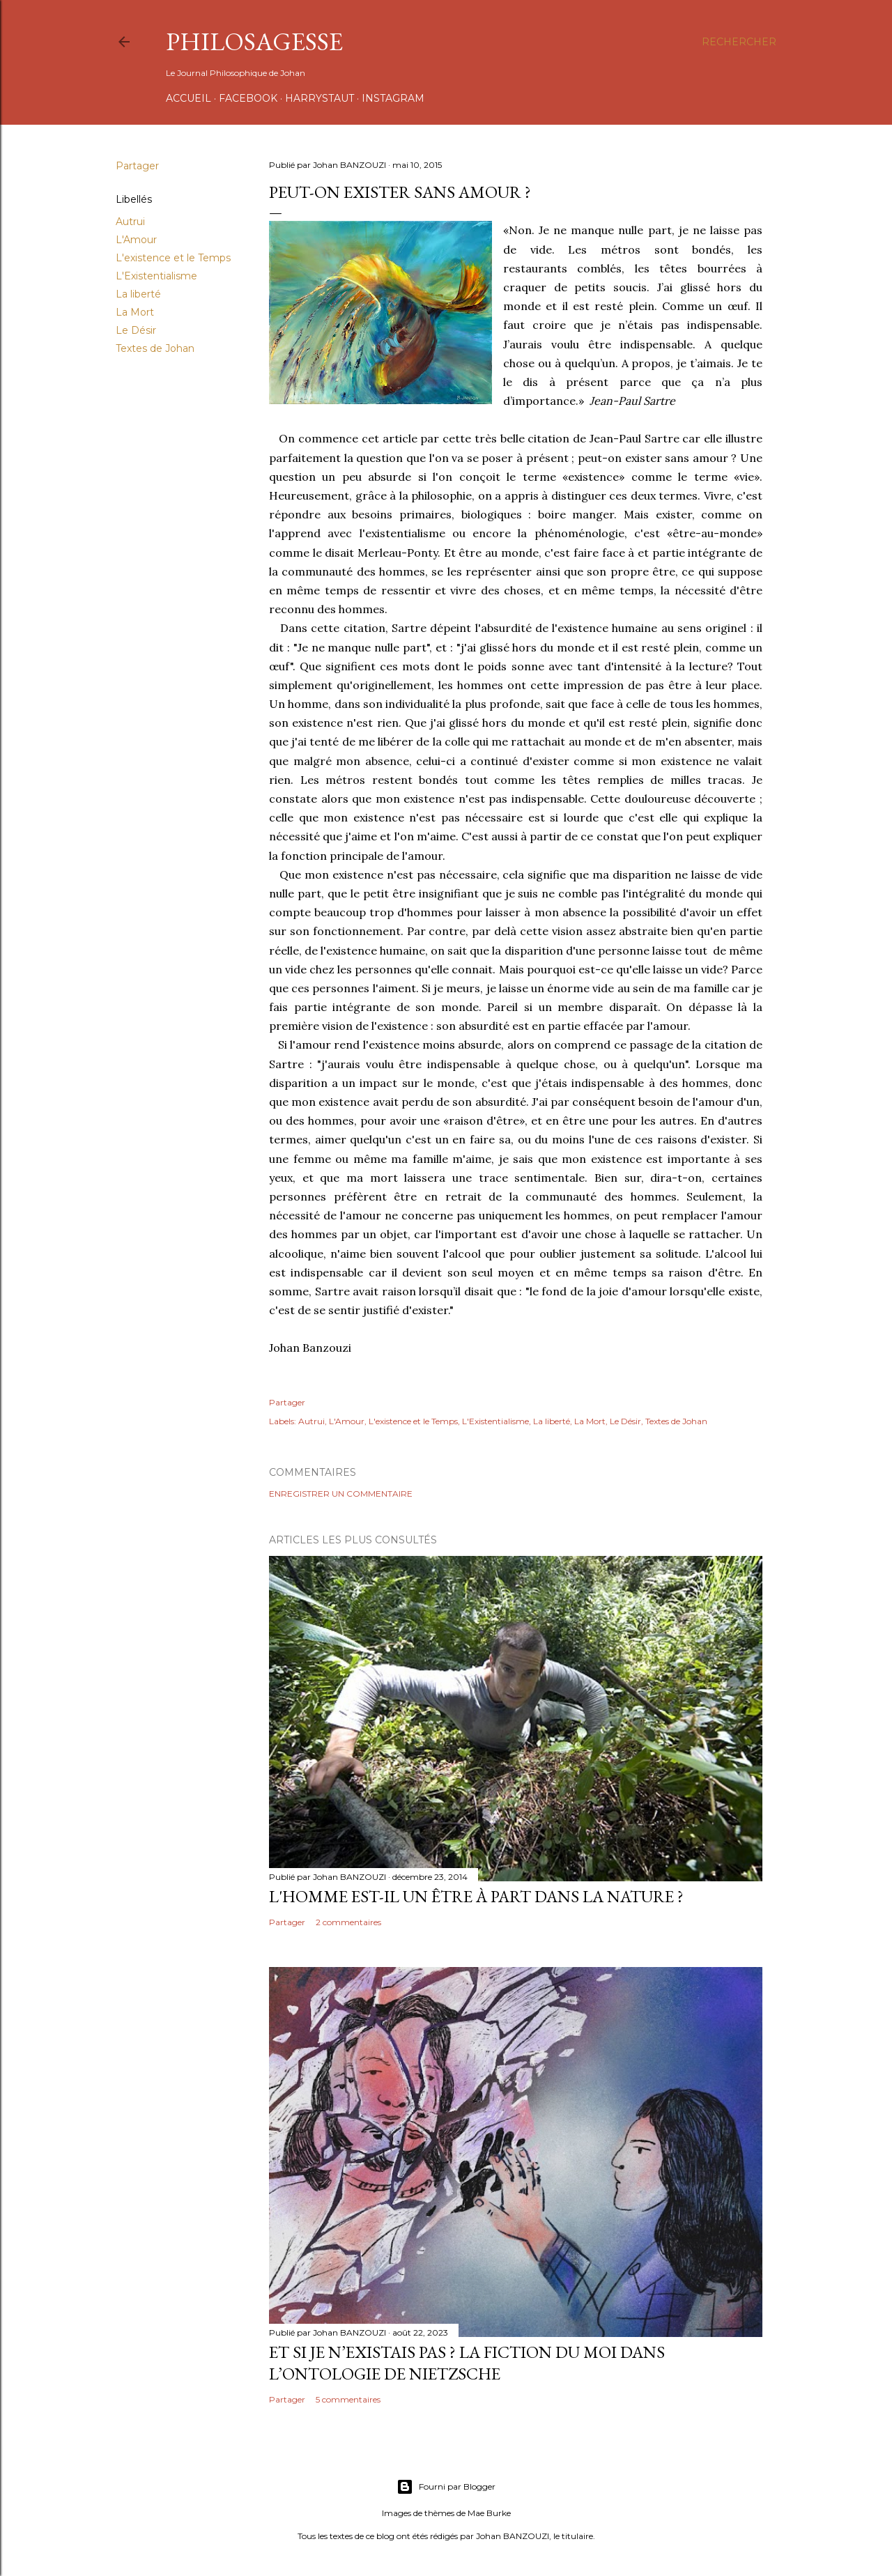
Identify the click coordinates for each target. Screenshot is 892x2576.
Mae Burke (489, 2513)
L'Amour (136, 239)
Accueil (188, 98)
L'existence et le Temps (173, 258)
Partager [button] (137, 166)
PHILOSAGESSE (254, 41)
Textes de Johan (155, 348)
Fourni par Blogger (446, 2486)
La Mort (135, 312)
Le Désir (136, 330)
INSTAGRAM (393, 98)
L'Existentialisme (156, 276)
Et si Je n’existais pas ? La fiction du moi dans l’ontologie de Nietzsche (467, 2362)
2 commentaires (348, 1922)
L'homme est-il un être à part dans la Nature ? (476, 1896)
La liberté (138, 294)
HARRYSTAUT (319, 98)
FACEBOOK (248, 98)
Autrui (130, 221)
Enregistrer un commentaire (341, 1493)
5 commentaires (348, 2399)
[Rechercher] (739, 42)
